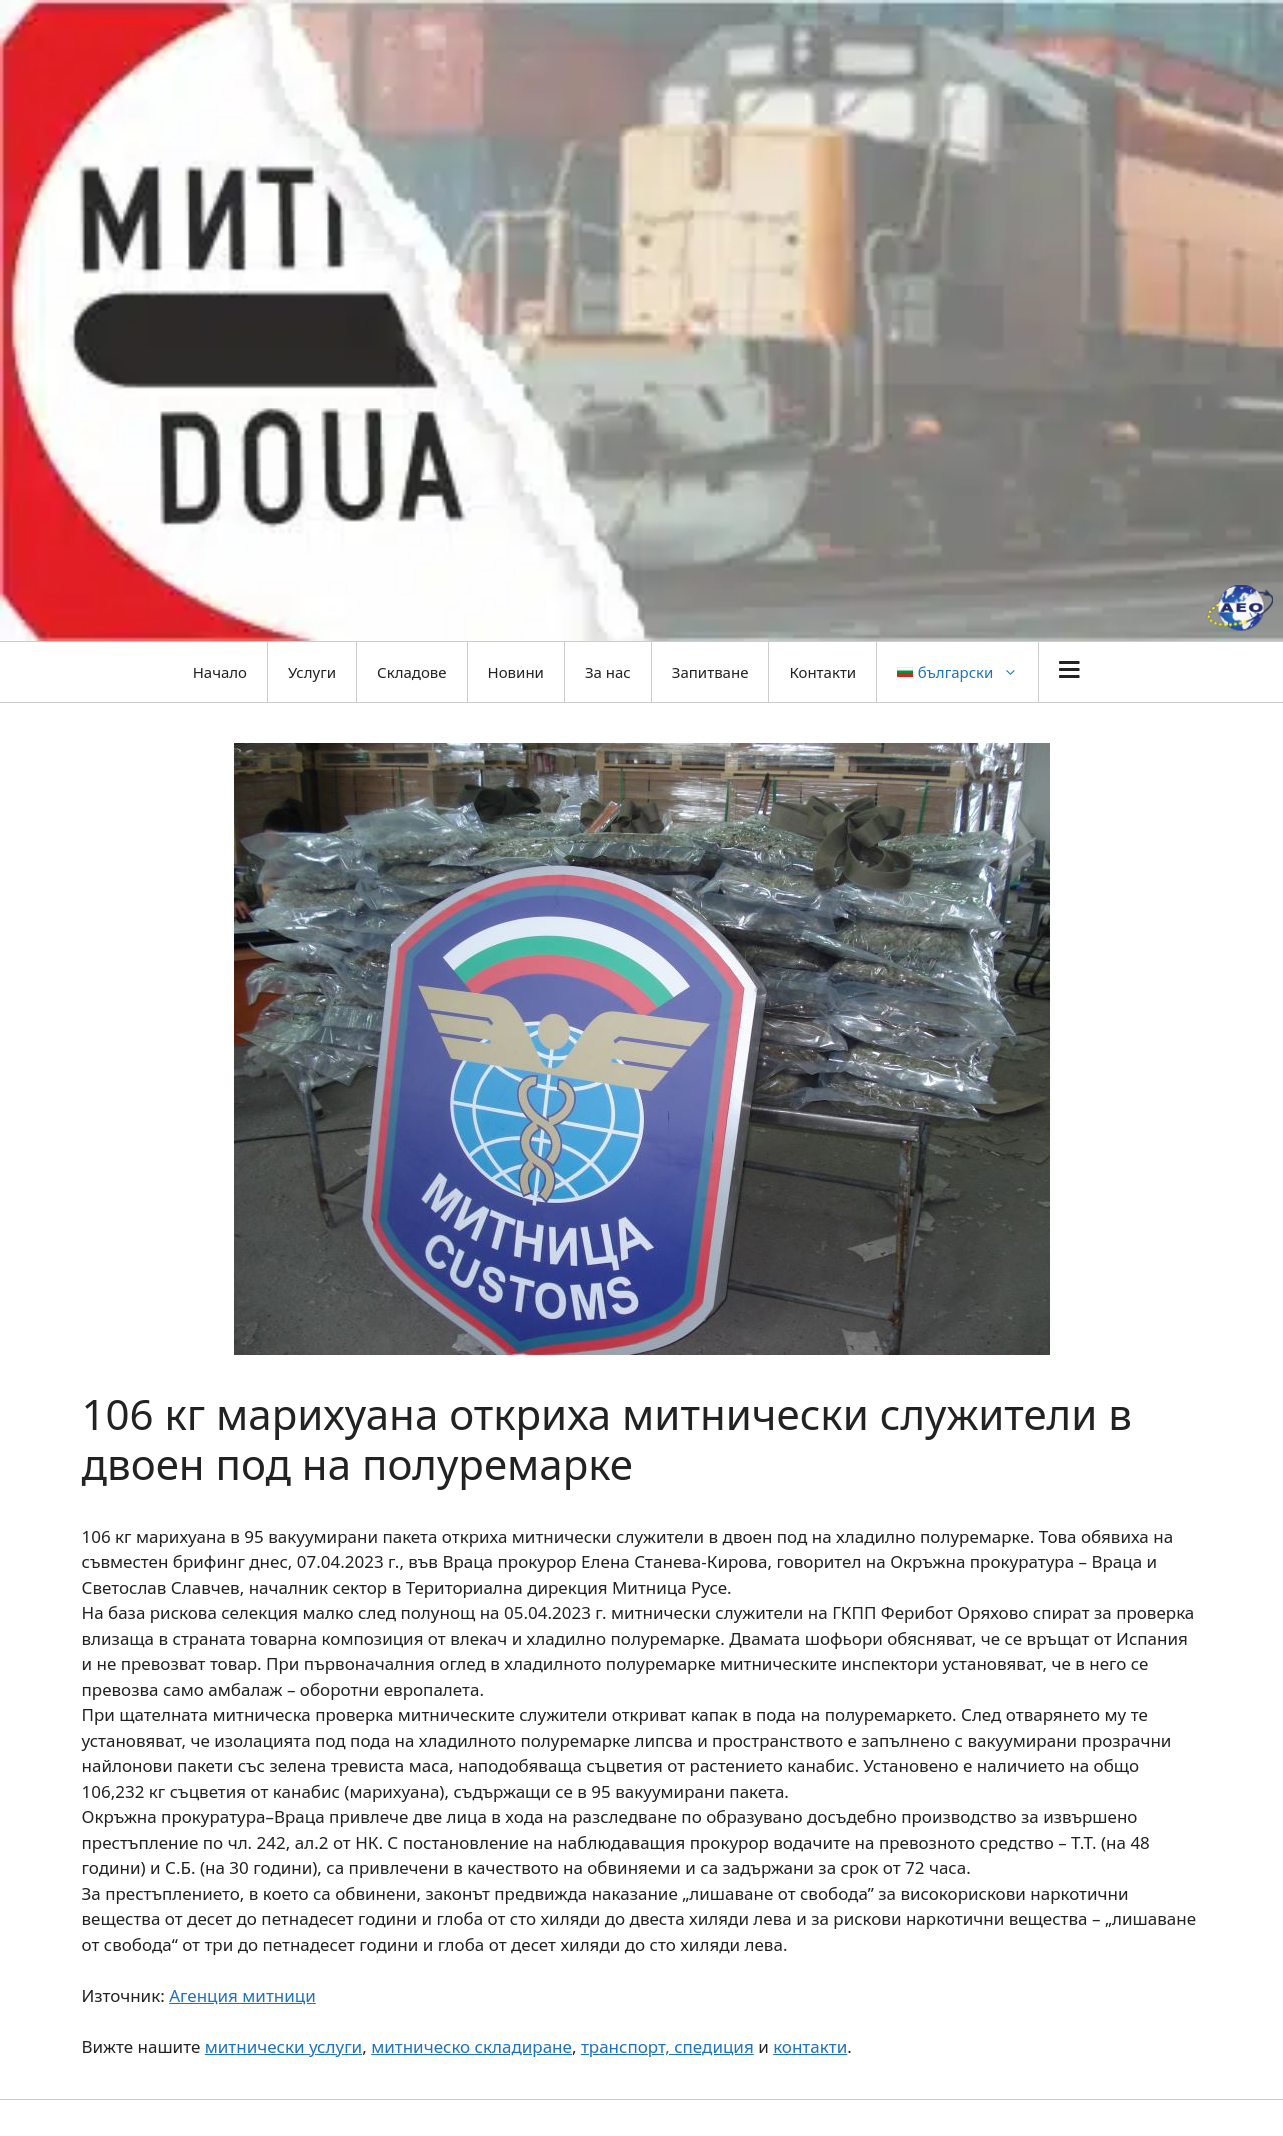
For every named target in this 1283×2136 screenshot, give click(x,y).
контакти (810, 2046)
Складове (411, 672)
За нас (608, 672)
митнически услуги (283, 2046)
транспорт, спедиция (667, 2046)
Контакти (822, 672)
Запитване (710, 672)
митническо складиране (471, 2046)
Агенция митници (242, 1995)
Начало (220, 672)
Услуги (312, 672)
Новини (516, 672)
